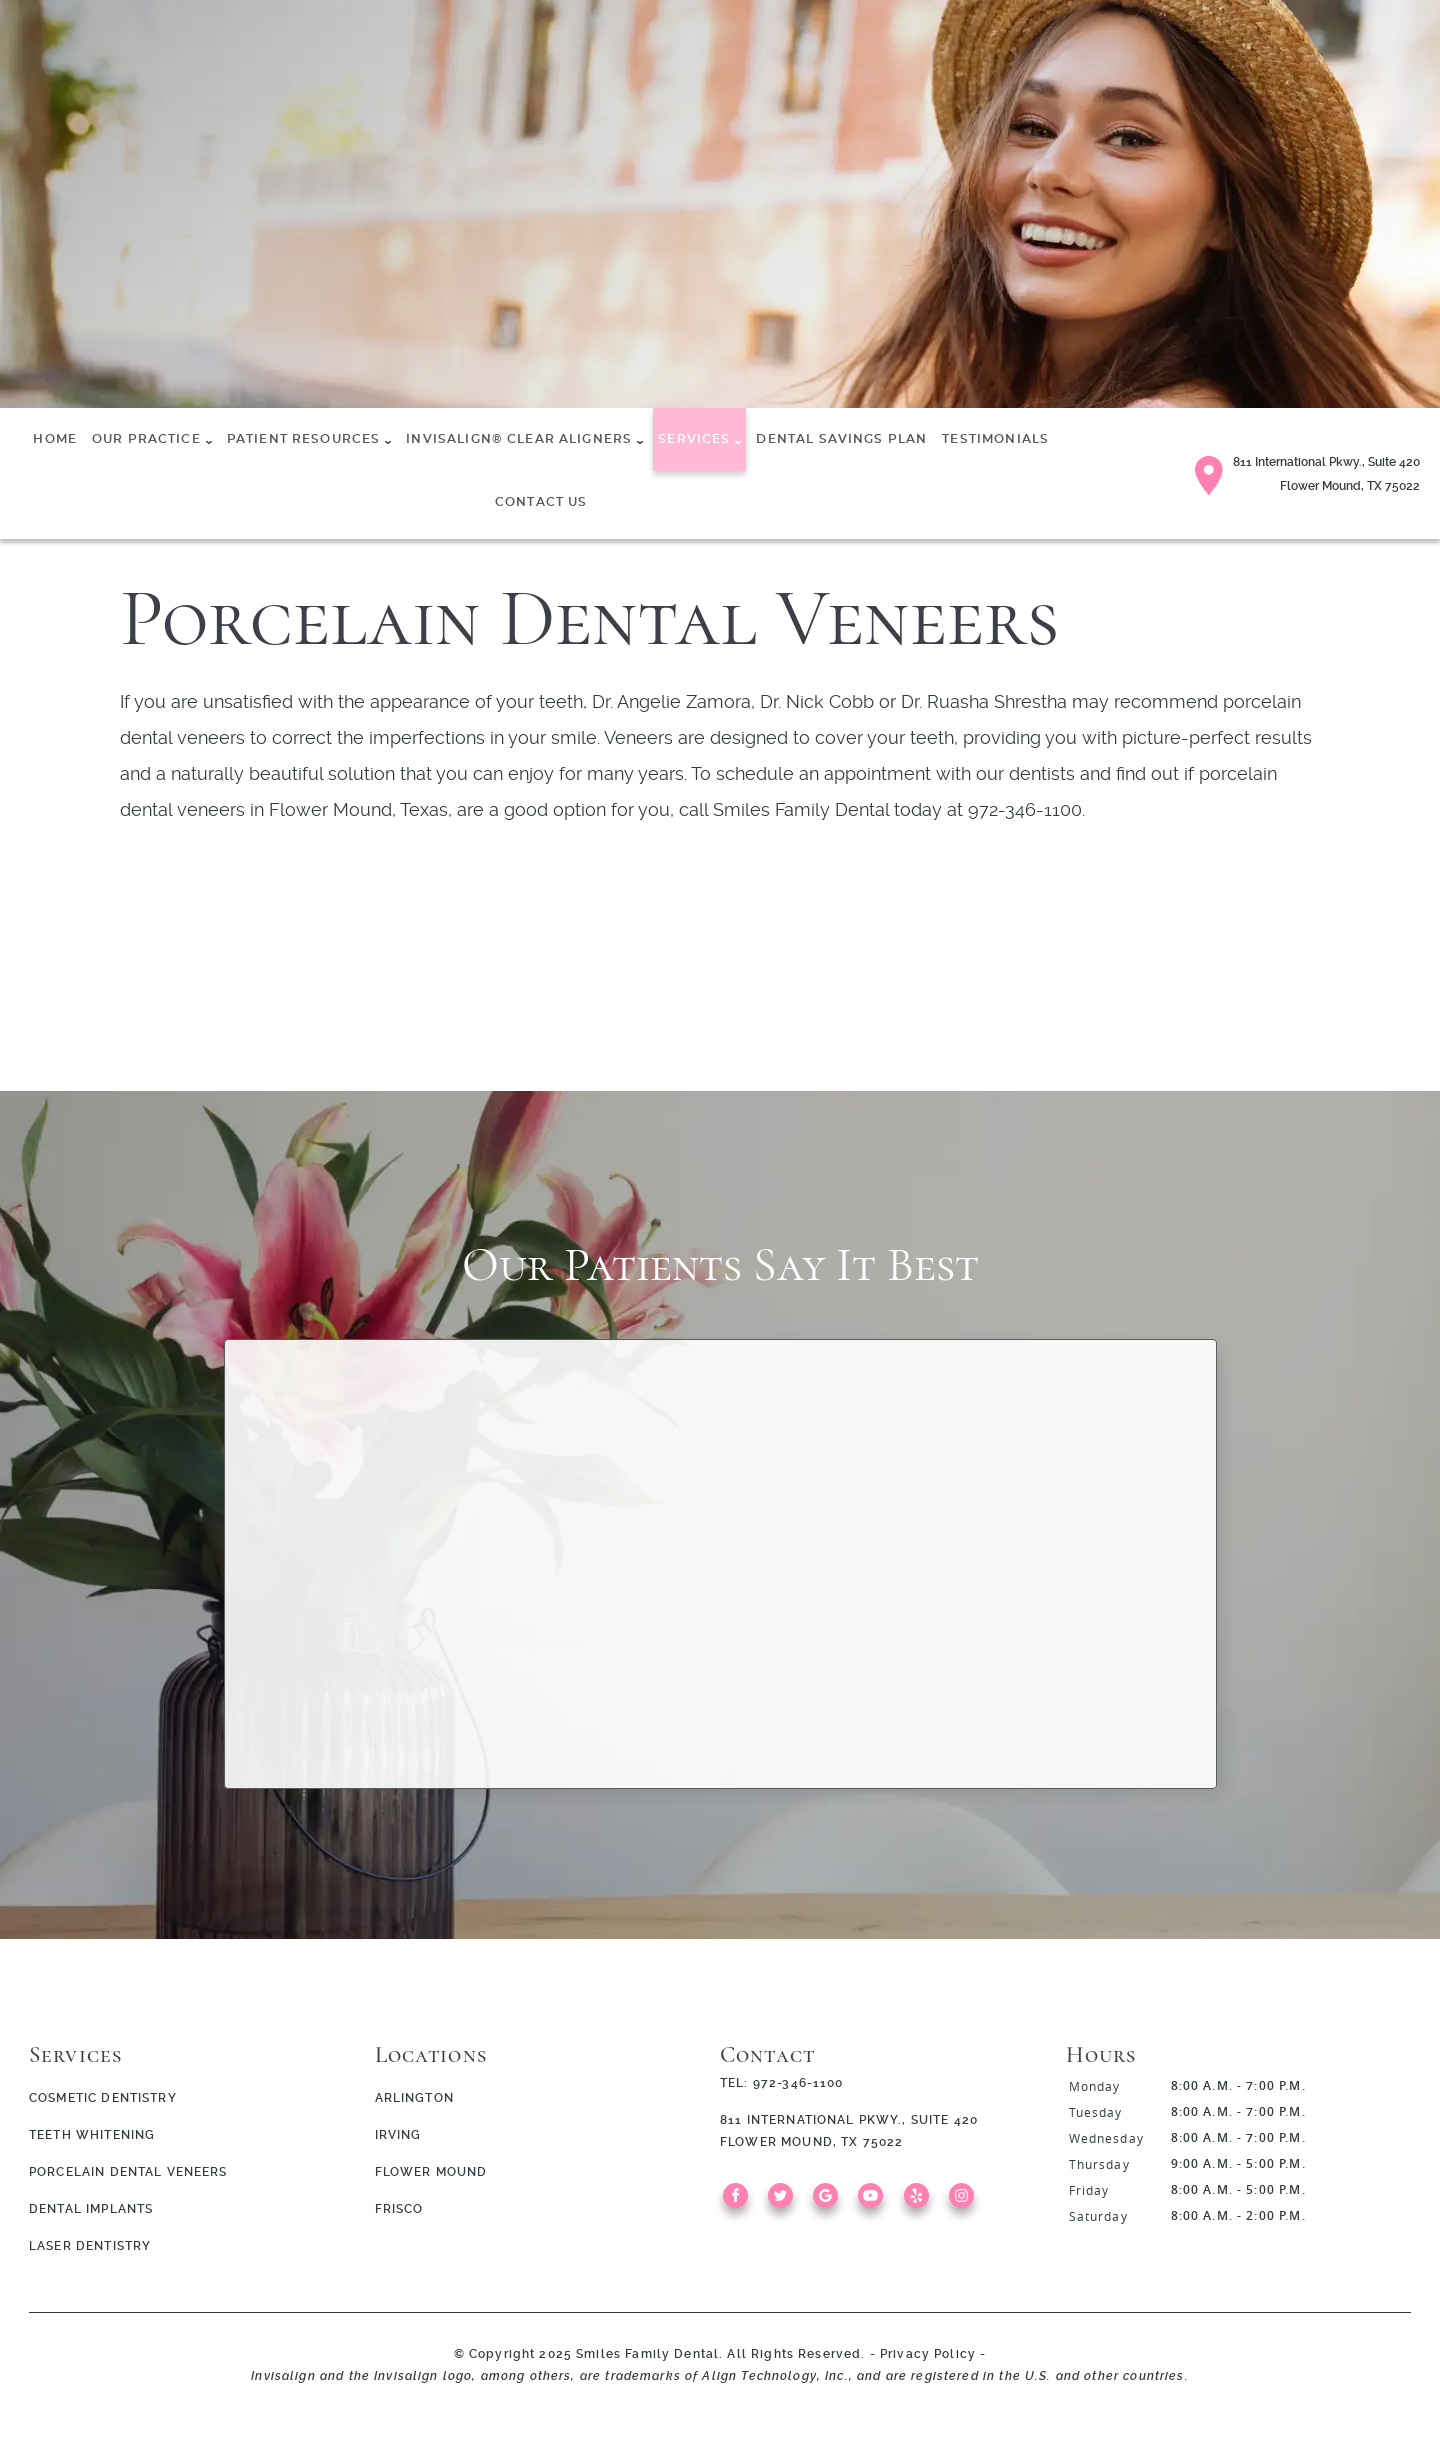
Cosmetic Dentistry (103, 2098)
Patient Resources (304, 439)
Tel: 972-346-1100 (782, 2083)
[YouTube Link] (875, 2204)
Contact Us (541, 502)
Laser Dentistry (90, 2246)
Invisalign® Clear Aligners (519, 439)
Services (694, 439)
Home (55, 439)
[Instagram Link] (966, 2204)
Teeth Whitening (92, 2135)
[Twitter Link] (785, 2204)
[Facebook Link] (740, 2204)
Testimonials (995, 439)
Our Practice (146, 439)
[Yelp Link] (921, 2204)
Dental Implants (91, 2209)
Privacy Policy (928, 2354)
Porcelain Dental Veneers (128, 2172)
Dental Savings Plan (841, 439)
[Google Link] (830, 2204)
